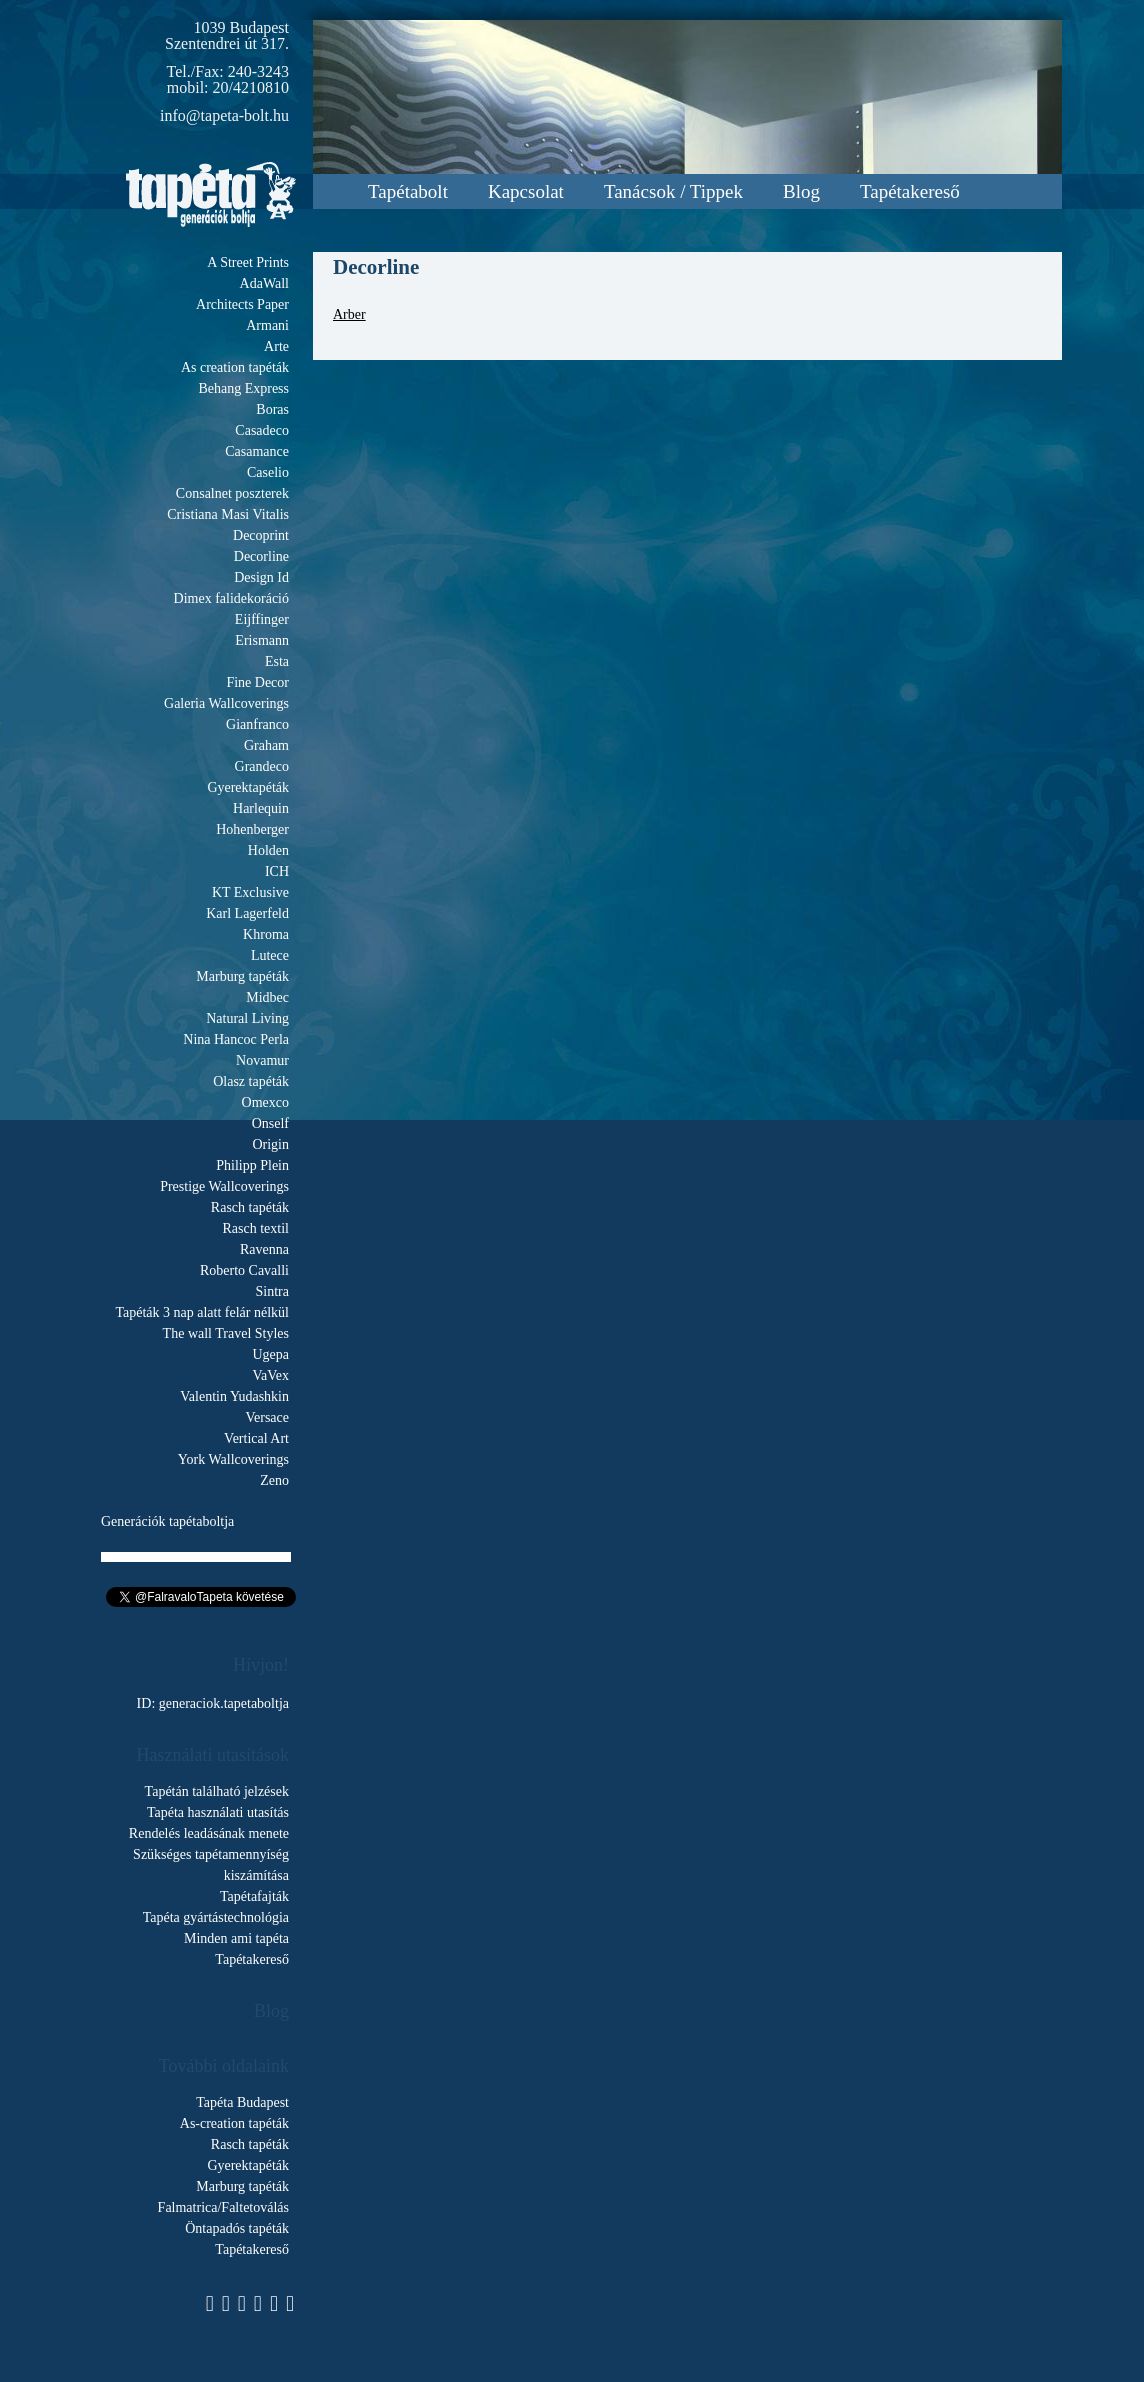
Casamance (257, 451)
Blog (801, 191)
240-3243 (258, 71)
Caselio (268, 472)
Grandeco (262, 766)
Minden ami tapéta (236, 1938)
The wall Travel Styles (226, 1333)
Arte (276, 346)
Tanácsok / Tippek (673, 191)
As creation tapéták (235, 367)
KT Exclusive (250, 892)
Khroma (266, 934)
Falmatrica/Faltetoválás (223, 2207)
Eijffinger (262, 619)
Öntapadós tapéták (237, 2228)
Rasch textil (256, 1228)
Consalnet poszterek (232, 493)
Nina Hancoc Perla (236, 1039)
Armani (267, 325)
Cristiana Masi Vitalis (228, 514)
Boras (272, 409)
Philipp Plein (252, 1165)
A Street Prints (248, 262)
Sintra (272, 1291)
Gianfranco (257, 724)
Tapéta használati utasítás (218, 1812)
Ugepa (270, 1354)
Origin (270, 1144)
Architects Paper (242, 304)
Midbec (267, 997)
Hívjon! (261, 1665)
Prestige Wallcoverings (224, 1186)
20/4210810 (251, 87)
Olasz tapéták (251, 1081)
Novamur (262, 1060)
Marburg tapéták (242, 976)
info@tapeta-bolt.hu (224, 115)
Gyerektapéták (248, 787)
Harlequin (261, 808)
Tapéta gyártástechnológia (216, 1917)
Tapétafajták (254, 1896)
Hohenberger (252, 829)
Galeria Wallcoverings (226, 703)
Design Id (261, 577)
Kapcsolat (526, 191)
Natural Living (247, 1018)
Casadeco (262, 430)
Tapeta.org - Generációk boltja (211, 194)
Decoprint (261, 535)
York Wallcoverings (233, 1459)
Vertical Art (256, 1438)
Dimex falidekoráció (231, 598)
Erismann (262, 640)
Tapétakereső (910, 191)
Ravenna (264, 1249)
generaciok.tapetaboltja (224, 1703)
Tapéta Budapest (242, 2102)
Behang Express (243, 388)
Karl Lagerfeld (247, 913)
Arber (349, 314)
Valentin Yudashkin (234, 1396)
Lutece (270, 955)
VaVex (270, 1375)
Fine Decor (257, 682)
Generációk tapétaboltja (167, 1521)
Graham (266, 745)
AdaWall (264, 283)
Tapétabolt (408, 191)
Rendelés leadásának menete (209, 1833)
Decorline (261, 556)
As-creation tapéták (234, 2123)
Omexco (265, 1102)
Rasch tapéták (250, 1207)
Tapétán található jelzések (217, 1791)
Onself (270, 1123)
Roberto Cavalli (244, 1270)
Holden (268, 850)
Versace (267, 1417)
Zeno (274, 1480)
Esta (277, 661)
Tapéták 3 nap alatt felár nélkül (202, 1312)
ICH (277, 871)
